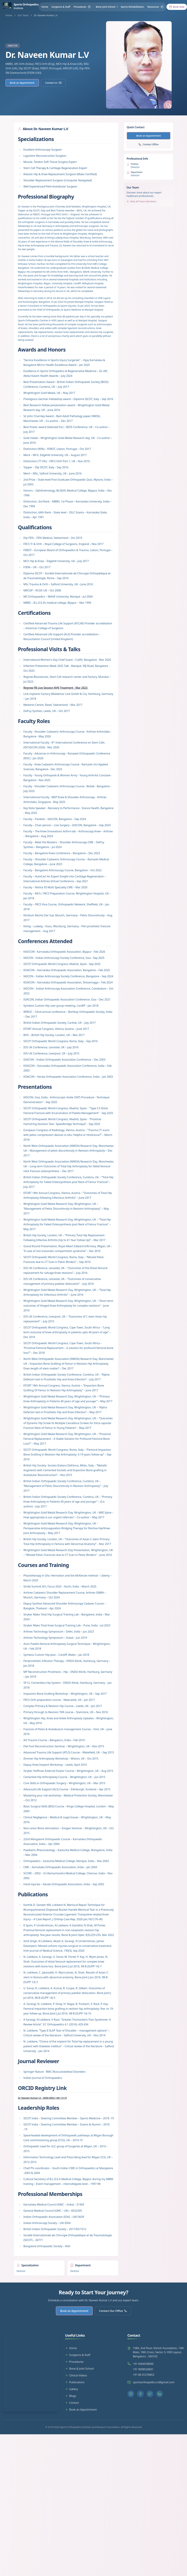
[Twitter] (150, 2393)
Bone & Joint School (79, 2368)
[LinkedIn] (159, 2393)
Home (44, 6)
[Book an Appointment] (22, 83)
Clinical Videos (76, 2375)
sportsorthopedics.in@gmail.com (154, 2382)
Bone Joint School (107, 6)
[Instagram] (130, 2393)
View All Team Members (142, 201)
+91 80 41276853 (143, 2375)
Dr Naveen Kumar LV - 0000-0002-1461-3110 (42, 2097)
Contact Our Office (113, 2311)
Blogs (70, 2396)
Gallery (71, 2389)
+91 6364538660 (143, 2364)
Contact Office (148, 144)
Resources (156, 7)
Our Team (23, 15)
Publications (75, 2382)
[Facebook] (140, 2393)
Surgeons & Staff (61, 6)
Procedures (82, 7)
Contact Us (53, 82)
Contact (72, 2403)
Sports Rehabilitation (132, 6)
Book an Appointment (81, 2409)
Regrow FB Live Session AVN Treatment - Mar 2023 (55, 688)
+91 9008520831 (143, 2369)
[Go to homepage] (21, 6)
